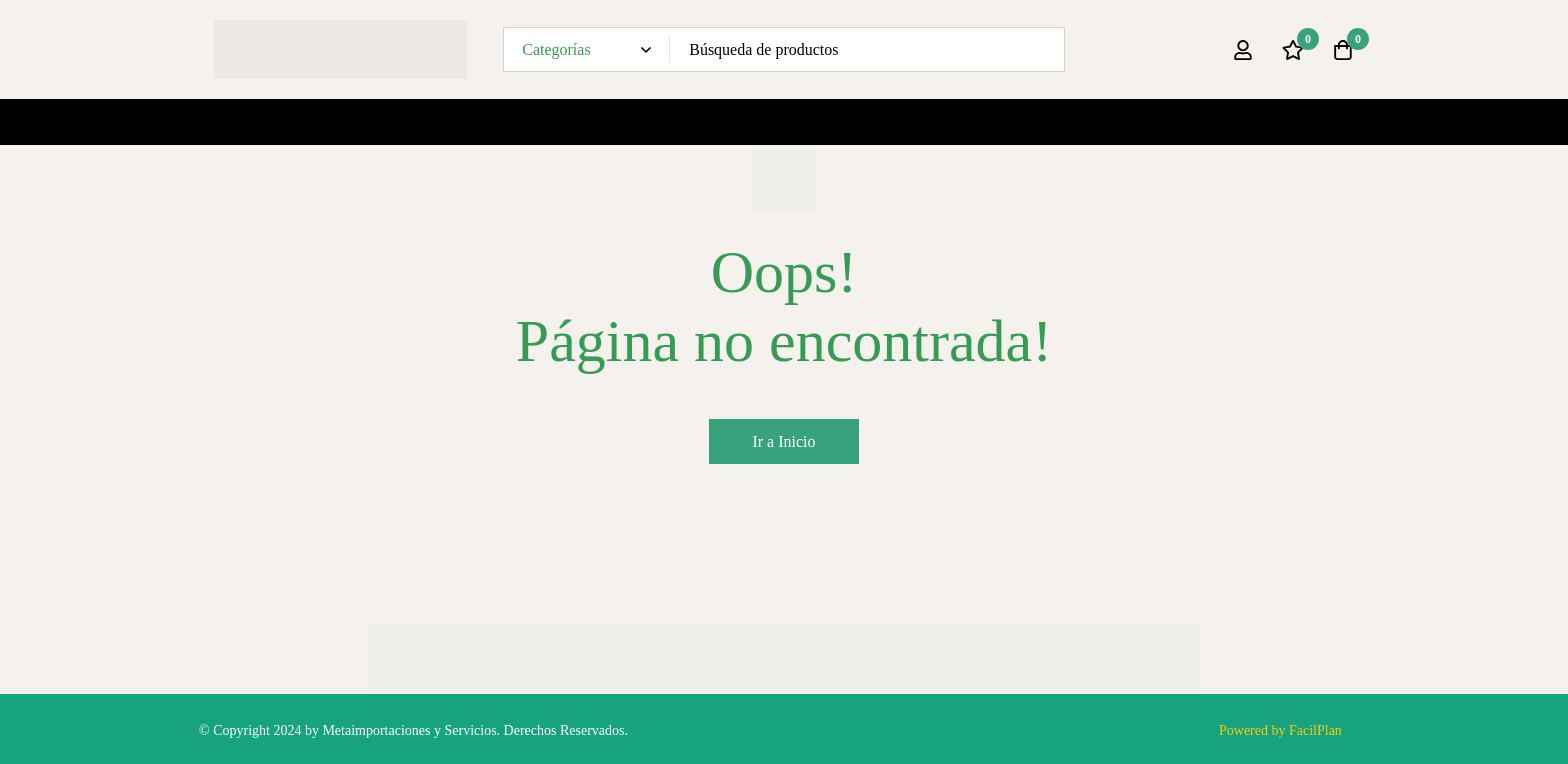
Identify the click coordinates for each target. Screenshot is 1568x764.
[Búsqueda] (1042, 49)
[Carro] (1343, 50)
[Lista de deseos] (1293, 50)
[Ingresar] (1243, 50)
